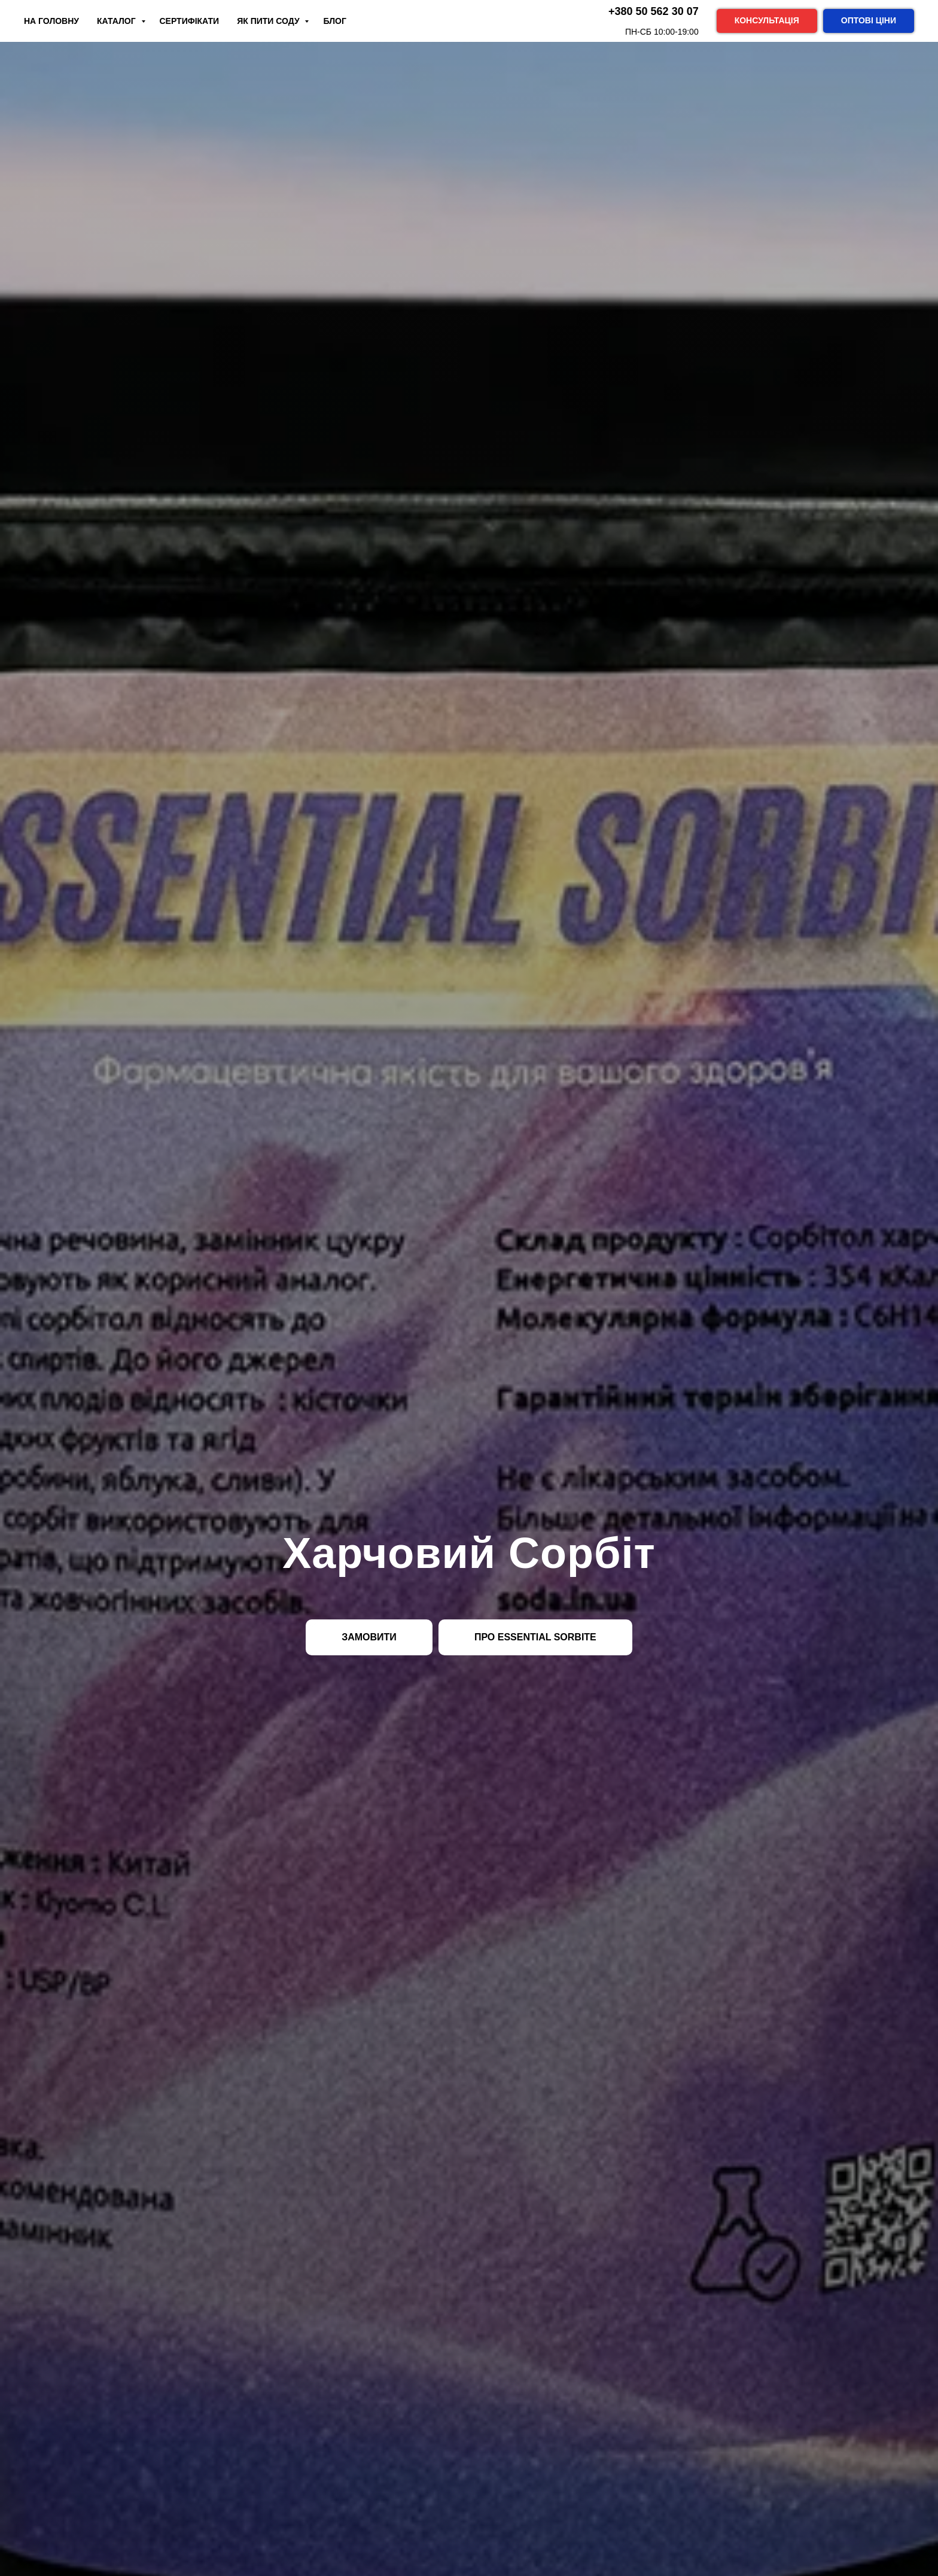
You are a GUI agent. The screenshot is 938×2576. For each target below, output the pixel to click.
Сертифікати (190, 21)
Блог (334, 21)
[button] (767, 21)
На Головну (51, 21)
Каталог (117, 21)
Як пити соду (269, 21)
